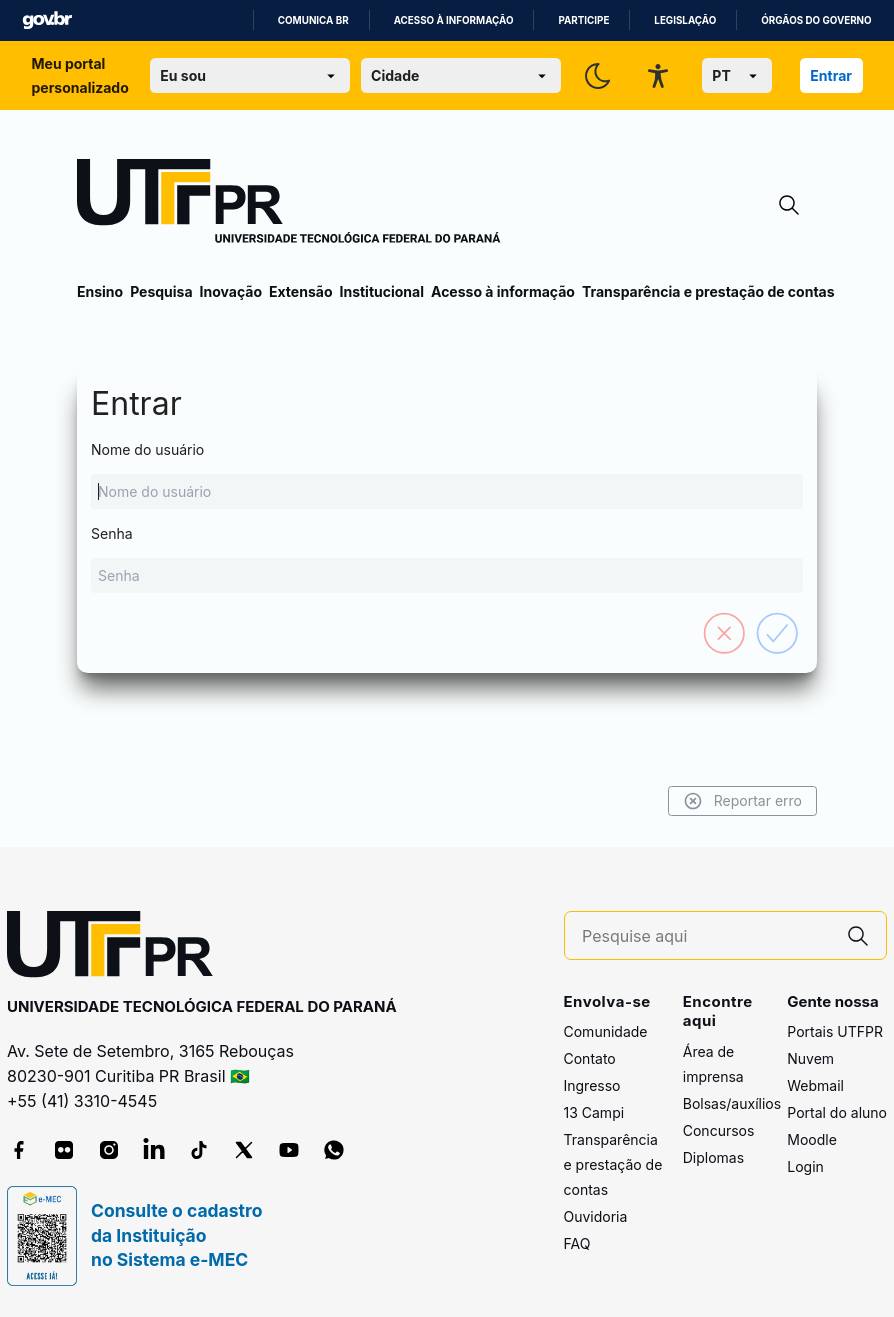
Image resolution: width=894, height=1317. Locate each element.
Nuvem (810, 1058)
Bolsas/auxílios (732, 1103)
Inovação (231, 291)
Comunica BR (313, 20)
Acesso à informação (454, 20)
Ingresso (592, 1085)
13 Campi (594, 1112)
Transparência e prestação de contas (708, 291)
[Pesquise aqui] (706, 936)
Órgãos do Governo (816, 20)
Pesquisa (161, 291)
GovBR (47, 20)
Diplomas (713, 1157)
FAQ (577, 1243)
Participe (583, 20)
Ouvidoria (596, 1216)
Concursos (719, 1130)
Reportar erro (742, 801)
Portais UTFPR (835, 1031)
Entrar (831, 75)
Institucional (381, 291)
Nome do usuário (447, 475)
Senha (447, 559)
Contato (590, 1058)
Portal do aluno (837, 1112)
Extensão (300, 291)
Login (805, 1166)
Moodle (812, 1139)
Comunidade (606, 1031)
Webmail (815, 1085)
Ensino (100, 291)
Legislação (685, 20)
